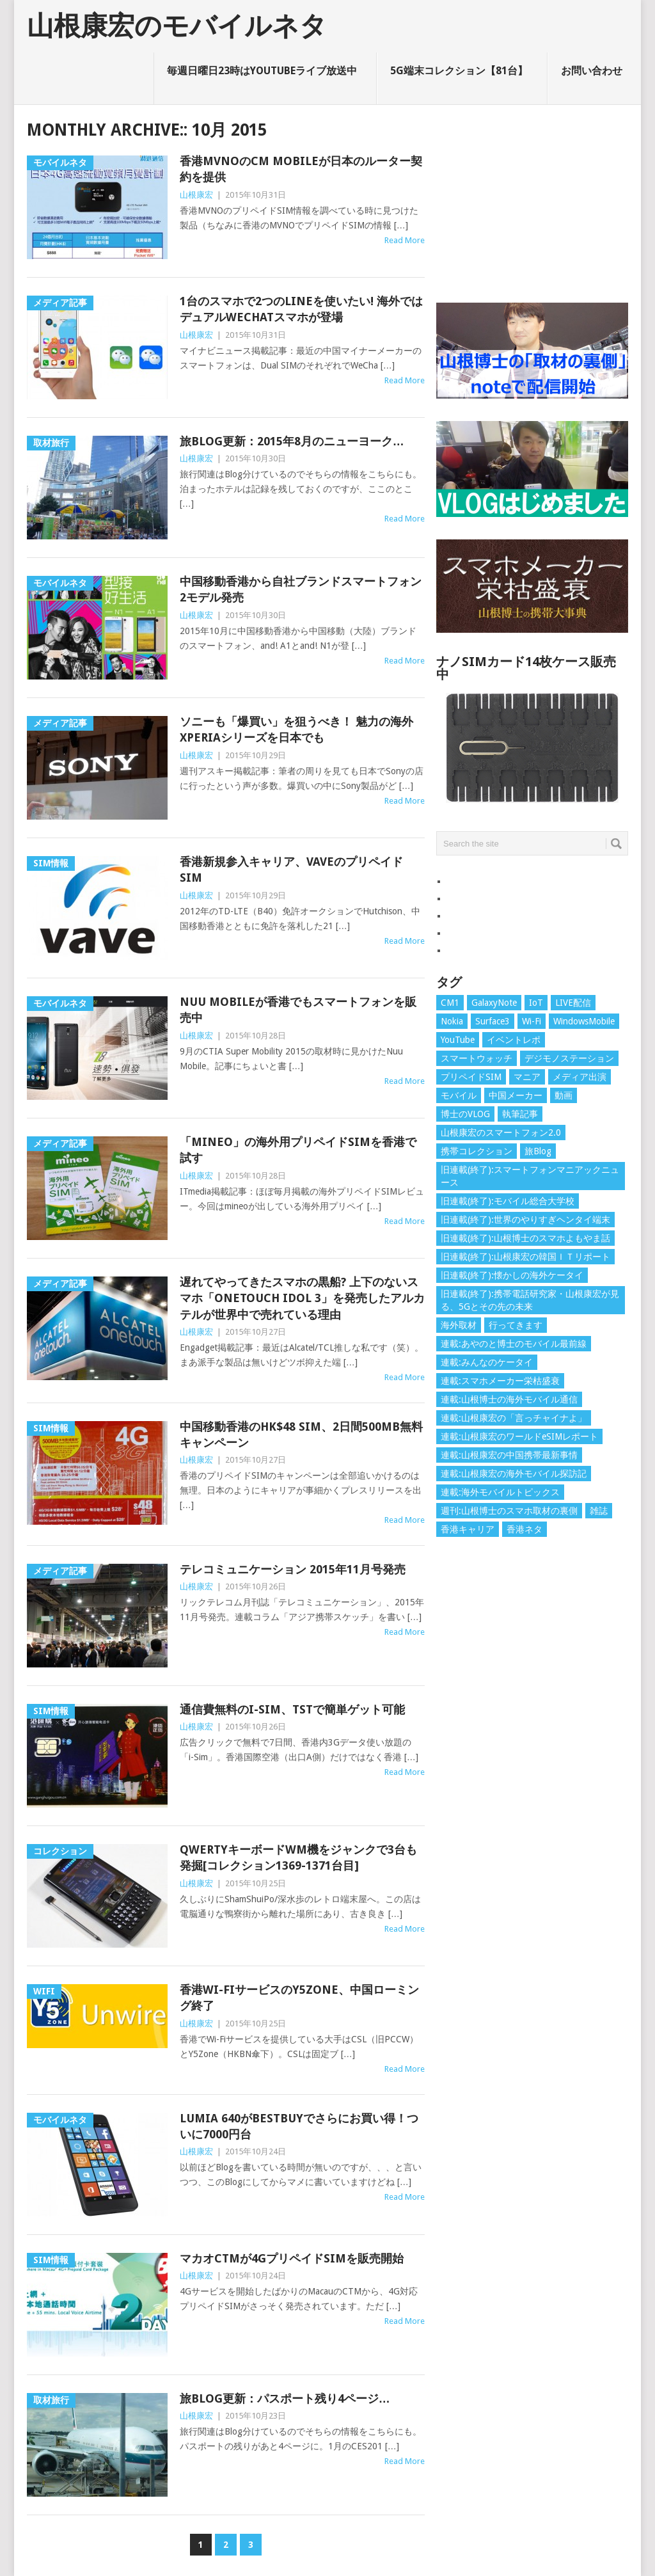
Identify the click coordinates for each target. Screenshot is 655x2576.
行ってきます (515, 1325)
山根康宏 (196, 195)
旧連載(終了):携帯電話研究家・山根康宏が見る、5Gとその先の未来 (530, 1300)
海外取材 (459, 1325)
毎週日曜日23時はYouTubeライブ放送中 (262, 71)
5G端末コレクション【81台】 (459, 71)
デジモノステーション (569, 1058)
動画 (563, 1095)
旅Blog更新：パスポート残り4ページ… (285, 2398)
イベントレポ (514, 1040)
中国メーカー (515, 1095)
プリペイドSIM (471, 1077)
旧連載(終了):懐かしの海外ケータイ (512, 1275)
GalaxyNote (494, 1003)
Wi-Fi (531, 1021)
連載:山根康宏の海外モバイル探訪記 (514, 1473)
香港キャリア (467, 1529)
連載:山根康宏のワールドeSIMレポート (519, 1436)
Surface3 (492, 1021)
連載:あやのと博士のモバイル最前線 (514, 1344)
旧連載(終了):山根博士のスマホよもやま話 (525, 1238)
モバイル (459, 1095)
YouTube (458, 1040)
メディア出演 (579, 1077)
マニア (527, 1077)
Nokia (452, 1021)
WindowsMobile (584, 1021)
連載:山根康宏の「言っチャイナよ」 (514, 1418)
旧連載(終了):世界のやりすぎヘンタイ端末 (525, 1219)
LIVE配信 (573, 1003)
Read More (404, 240)
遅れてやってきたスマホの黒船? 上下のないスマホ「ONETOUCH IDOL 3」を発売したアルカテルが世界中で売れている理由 (302, 1298)
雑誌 (599, 1511)
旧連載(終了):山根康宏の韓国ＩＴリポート (525, 1257)
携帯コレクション (476, 1151)
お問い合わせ (591, 71)
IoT (536, 1003)
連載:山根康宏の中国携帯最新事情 (509, 1455)
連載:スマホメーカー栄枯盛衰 (500, 1381)
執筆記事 (520, 1114)
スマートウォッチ (476, 1058)
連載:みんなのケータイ (487, 1362)
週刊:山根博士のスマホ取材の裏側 (509, 1511)
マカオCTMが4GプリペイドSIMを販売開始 (292, 2258)
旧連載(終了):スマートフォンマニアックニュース (530, 1176)
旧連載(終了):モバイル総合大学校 (507, 1201)
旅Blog (538, 1151)
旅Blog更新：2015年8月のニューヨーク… (292, 441)
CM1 (450, 1003)
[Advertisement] (532, 200)
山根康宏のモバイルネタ (177, 26)
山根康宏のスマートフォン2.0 (501, 1132)
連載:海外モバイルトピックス (500, 1492)
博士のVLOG (465, 1114)
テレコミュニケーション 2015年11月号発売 (293, 1569)
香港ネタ (524, 1529)
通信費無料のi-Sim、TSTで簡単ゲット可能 (292, 1709)
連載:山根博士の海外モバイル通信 (509, 1399)
